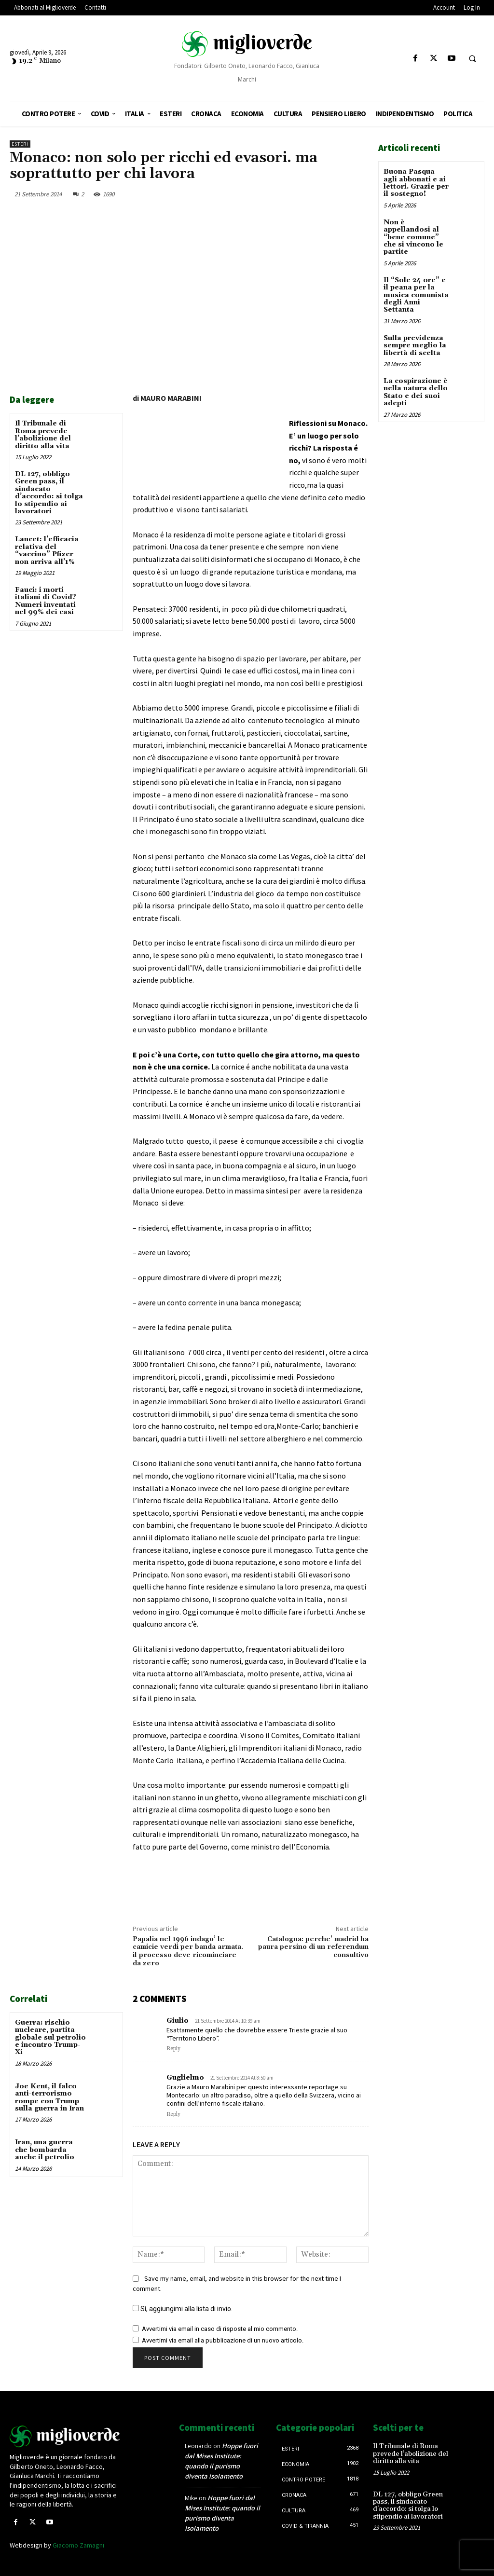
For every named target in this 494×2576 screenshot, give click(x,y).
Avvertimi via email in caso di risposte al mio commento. (220, 2328)
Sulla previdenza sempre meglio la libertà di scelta (415, 345)
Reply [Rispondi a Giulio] (173, 2048)
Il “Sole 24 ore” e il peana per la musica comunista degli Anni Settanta (416, 295)
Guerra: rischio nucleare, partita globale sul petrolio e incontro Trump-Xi (50, 2037)
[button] (472, 59)
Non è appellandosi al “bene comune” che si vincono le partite (413, 237)
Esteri (20, 144)
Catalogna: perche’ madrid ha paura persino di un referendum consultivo (313, 1947)
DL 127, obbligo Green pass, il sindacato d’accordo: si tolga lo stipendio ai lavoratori (49, 493)
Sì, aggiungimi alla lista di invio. (183, 2309)
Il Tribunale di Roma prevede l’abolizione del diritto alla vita (43, 434)
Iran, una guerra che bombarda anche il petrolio (44, 2150)
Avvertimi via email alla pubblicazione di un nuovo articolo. (222, 2340)
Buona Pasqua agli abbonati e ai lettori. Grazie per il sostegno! (416, 182)
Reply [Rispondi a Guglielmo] (173, 2114)
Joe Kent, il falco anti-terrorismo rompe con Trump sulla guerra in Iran (49, 2097)
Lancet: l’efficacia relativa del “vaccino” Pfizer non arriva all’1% (47, 550)
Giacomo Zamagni (78, 2545)
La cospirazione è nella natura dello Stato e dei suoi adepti (416, 392)
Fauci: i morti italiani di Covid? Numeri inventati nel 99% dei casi (45, 601)
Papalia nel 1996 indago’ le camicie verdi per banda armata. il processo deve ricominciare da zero (188, 1951)
